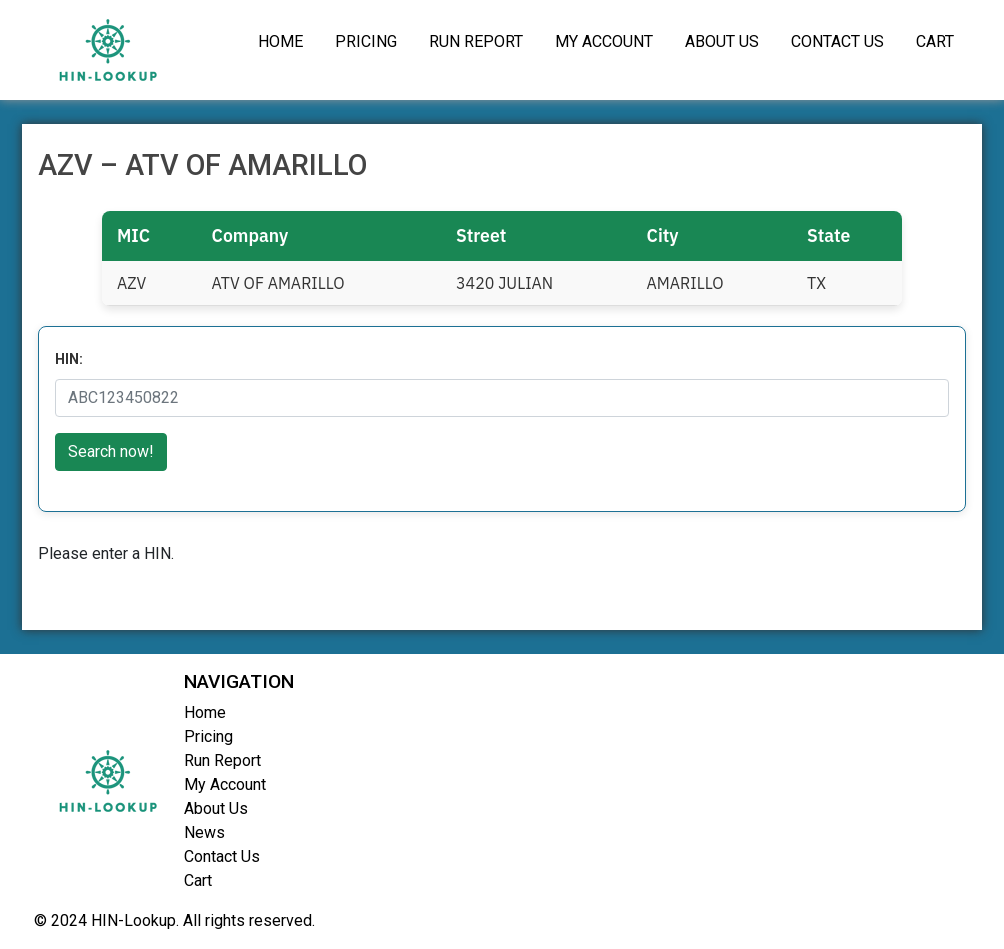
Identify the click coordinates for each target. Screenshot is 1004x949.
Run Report (476, 41)
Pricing (366, 41)
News (204, 832)
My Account (604, 41)
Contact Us (837, 41)
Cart (935, 41)
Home (280, 41)
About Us (722, 41)
